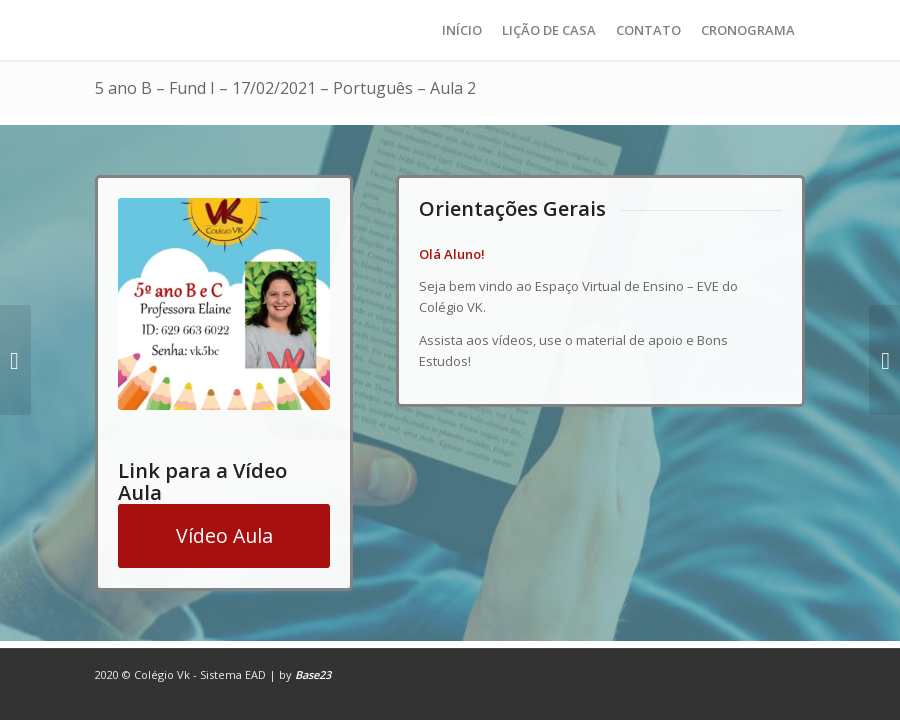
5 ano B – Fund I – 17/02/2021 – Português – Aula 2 (285, 88)
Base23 (313, 674)
